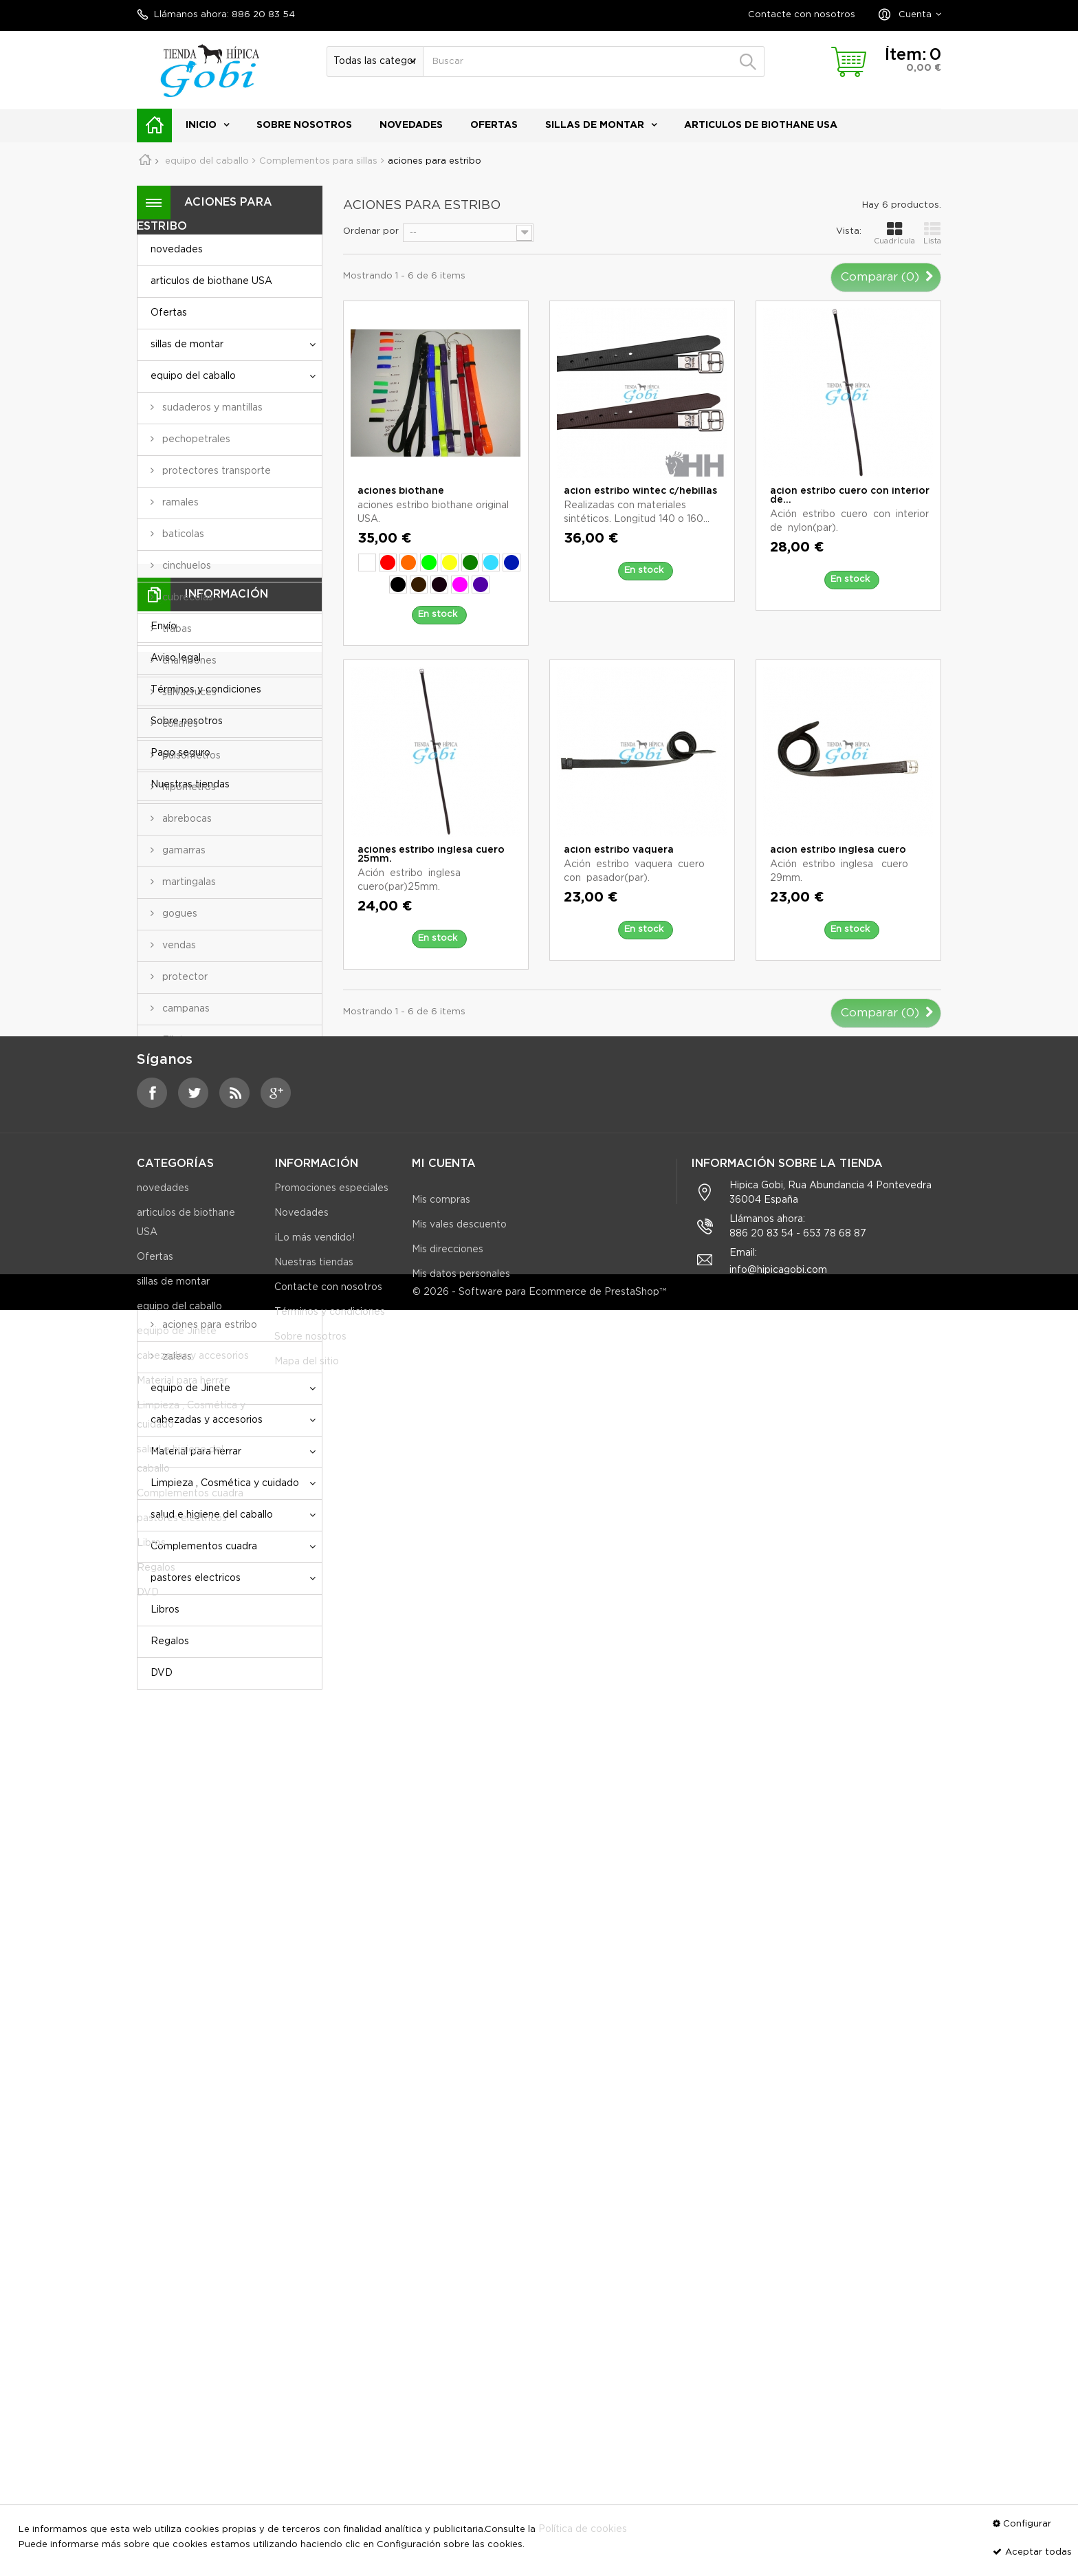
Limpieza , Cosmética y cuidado (225, 1483)
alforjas (178, 1262)
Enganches (187, 1072)
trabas (176, 629)
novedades (411, 125)
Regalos (170, 1641)
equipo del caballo (193, 376)
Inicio (201, 125)
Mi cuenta (444, 2068)
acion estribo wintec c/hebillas (640, 491)
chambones (188, 661)
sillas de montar (594, 125)
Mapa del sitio (306, 2277)
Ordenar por (371, 231)
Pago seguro (180, 1879)
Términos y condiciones (206, 1815)
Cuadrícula (894, 233)
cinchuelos (185, 566)
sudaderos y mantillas (211, 408)
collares (179, 724)
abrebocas (186, 819)
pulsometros (190, 756)
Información (226, 1719)
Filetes (177, 1040)
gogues (178, 914)
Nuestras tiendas (190, 1910)
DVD (162, 1673)
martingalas (188, 882)
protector (184, 977)
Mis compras (441, 2104)
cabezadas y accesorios (207, 1420)
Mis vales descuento (459, 2129)
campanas (185, 1009)
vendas (178, 945)
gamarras (183, 851)
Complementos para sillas (221, 1167)
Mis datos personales (461, 2178)
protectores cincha (205, 1293)
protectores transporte (215, 471)
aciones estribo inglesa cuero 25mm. (431, 854)
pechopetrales (195, 439)
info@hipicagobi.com (778, 2186)
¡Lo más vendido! (314, 2154)
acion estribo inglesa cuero (838, 850)
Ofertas (494, 125)
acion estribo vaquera (619, 850)
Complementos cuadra (204, 1546)
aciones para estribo (208, 1325)
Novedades (301, 2129)
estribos (180, 1198)
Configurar (1027, 2524)
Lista (932, 233)
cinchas (178, 1230)
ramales (179, 503)
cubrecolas (186, 597)
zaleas (176, 1357)
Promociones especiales (331, 2104)
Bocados (182, 1135)
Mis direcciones (447, 2154)
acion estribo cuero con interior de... (850, 495)
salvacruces (188, 692)
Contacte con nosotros (801, 15)
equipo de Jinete (190, 1388)
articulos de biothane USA (760, 125)
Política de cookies (582, 2529)
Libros (165, 1610)
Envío (164, 1752)
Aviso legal (176, 1784)
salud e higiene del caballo (212, 1515)
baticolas (182, 534)
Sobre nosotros (304, 125)
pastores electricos (196, 1578)
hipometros (188, 787)
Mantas (178, 1104)
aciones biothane (401, 491)
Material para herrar (196, 1452)
